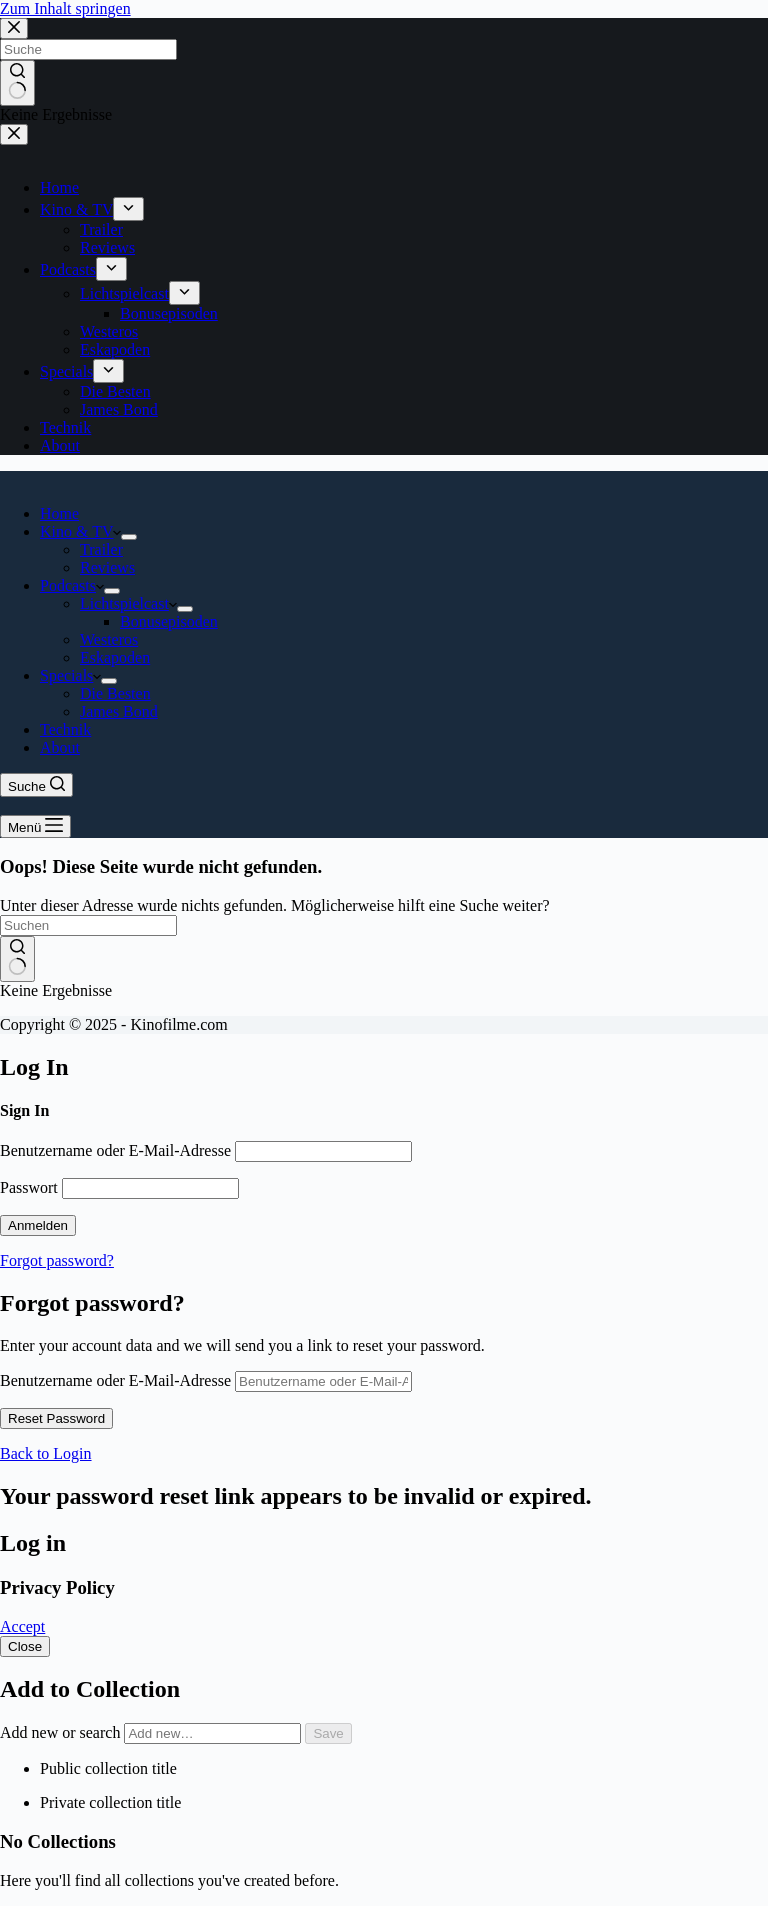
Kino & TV (80, 531)
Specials (70, 675)
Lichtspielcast (128, 603)
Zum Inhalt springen (65, 8)
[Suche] (36, 785)
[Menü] (35, 826)
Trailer (101, 549)
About (60, 747)
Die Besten (115, 693)
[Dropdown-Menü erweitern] (129, 537)
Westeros (109, 639)
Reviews (107, 567)
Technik (65, 729)
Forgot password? (57, 1260)
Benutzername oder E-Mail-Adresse (115, 1150)
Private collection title (110, 1802)
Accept (22, 1626)
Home (59, 513)
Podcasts (72, 585)
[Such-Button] (17, 959)
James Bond (119, 711)
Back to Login (46, 1453)
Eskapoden (115, 657)
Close (25, 1646)
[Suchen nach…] (88, 925)
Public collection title (108, 1768)
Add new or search (152, 1732)
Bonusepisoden (169, 621)
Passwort (29, 1187)
